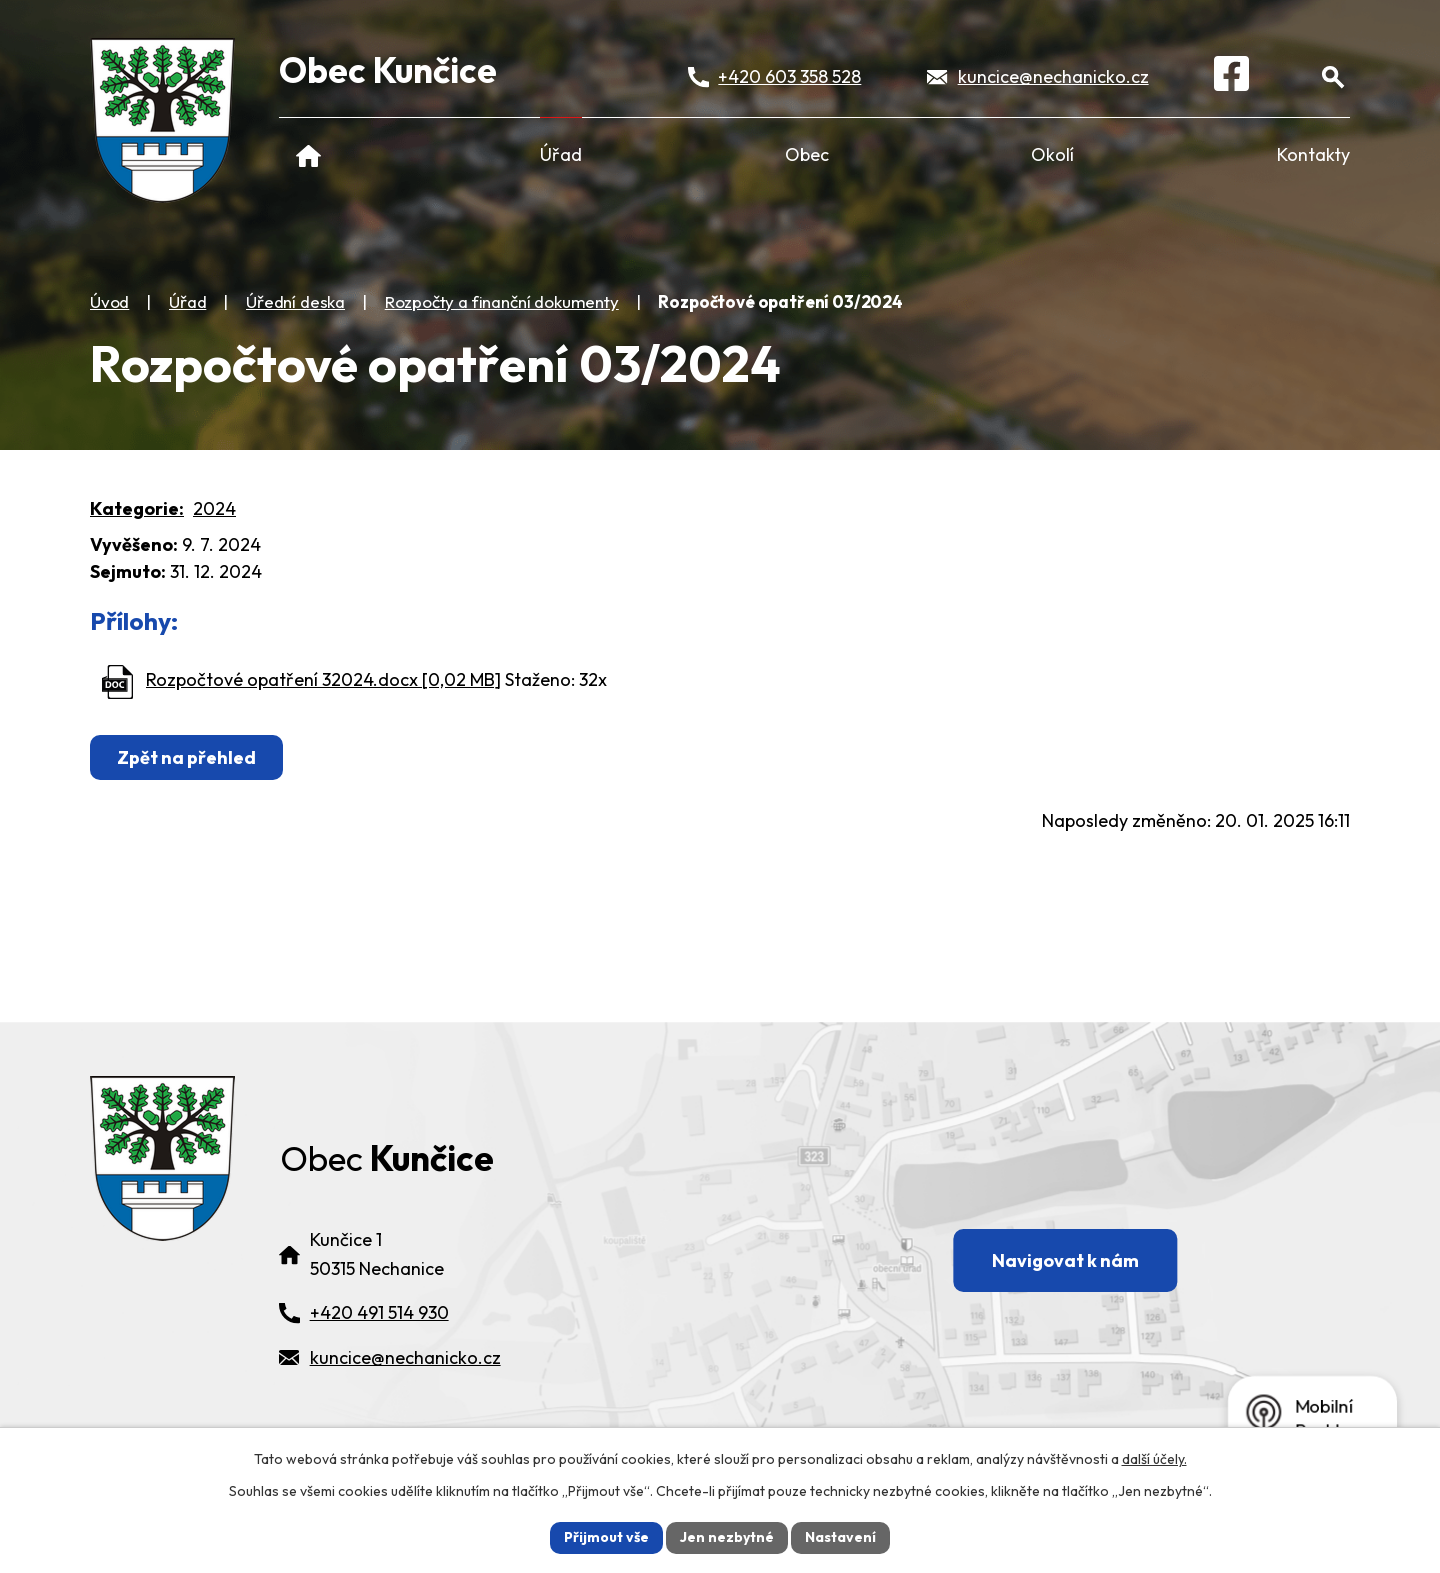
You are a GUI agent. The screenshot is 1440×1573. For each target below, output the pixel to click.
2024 (214, 508)
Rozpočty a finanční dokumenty (502, 301)
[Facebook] (1231, 77)
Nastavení (840, 1537)
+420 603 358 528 (789, 76)
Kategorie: (137, 508)
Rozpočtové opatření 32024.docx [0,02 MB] (323, 679)
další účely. (1154, 1459)
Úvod (308, 154)
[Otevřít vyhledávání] (1332, 76)
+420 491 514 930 (379, 1312)
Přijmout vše (606, 1537)
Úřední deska (295, 301)
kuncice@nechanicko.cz (1053, 76)
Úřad (561, 154)
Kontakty (1313, 154)
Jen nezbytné (727, 1537)
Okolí (1052, 154)
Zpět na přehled (186, 757)
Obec (807, 154)
